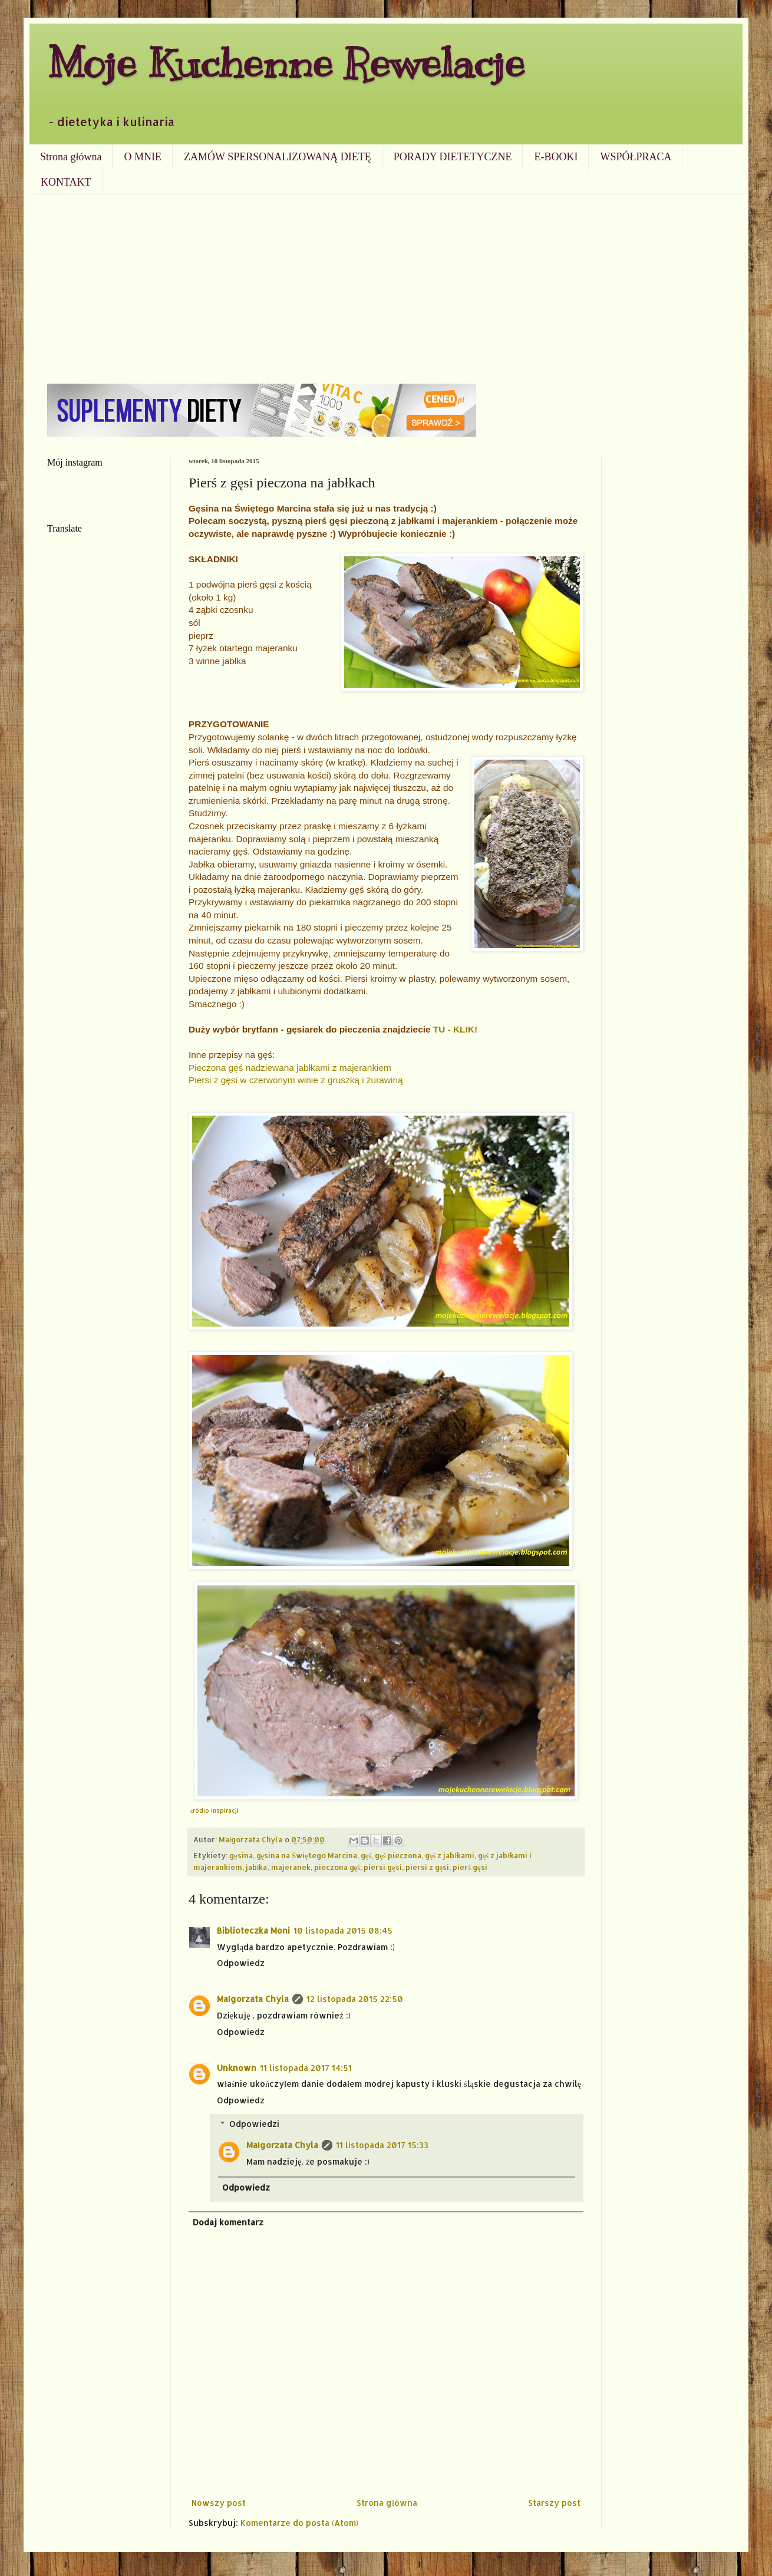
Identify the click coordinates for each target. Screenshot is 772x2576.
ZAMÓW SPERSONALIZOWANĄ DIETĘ (277, 157)
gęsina (241, 1855)
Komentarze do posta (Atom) (299, 2523)
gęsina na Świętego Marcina (306, 1855)
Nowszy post (219, 2503)
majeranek (291, 1867)
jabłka (257, 1867)
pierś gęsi (470, 1867)
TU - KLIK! (455, 1029)
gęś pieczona (398, 1855)
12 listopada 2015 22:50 (354, 1999)
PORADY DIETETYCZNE (453, 157)
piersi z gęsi (427, 1867)
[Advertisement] (386, 283)
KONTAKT (66, 182)
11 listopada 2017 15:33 (382, 2145)
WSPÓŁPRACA (635, 157)
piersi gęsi (383, 1867)
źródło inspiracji (214, 1810)
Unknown (236, 2068)
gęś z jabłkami (449, 1855)
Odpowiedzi (254, 2124)
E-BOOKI (556, 157)
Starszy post (554, 2503)
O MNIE (142, 157)
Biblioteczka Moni (253, 1930)
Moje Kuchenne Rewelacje (285, 62)
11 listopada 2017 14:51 (306, 2068)
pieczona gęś (337, 1867)
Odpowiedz (241, 1963)
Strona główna (70, 157)
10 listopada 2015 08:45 (342, 1930)
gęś (366, 1855)
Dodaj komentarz (228, 2222)
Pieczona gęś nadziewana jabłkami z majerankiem (290, 1068)
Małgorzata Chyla (253, 1999)
